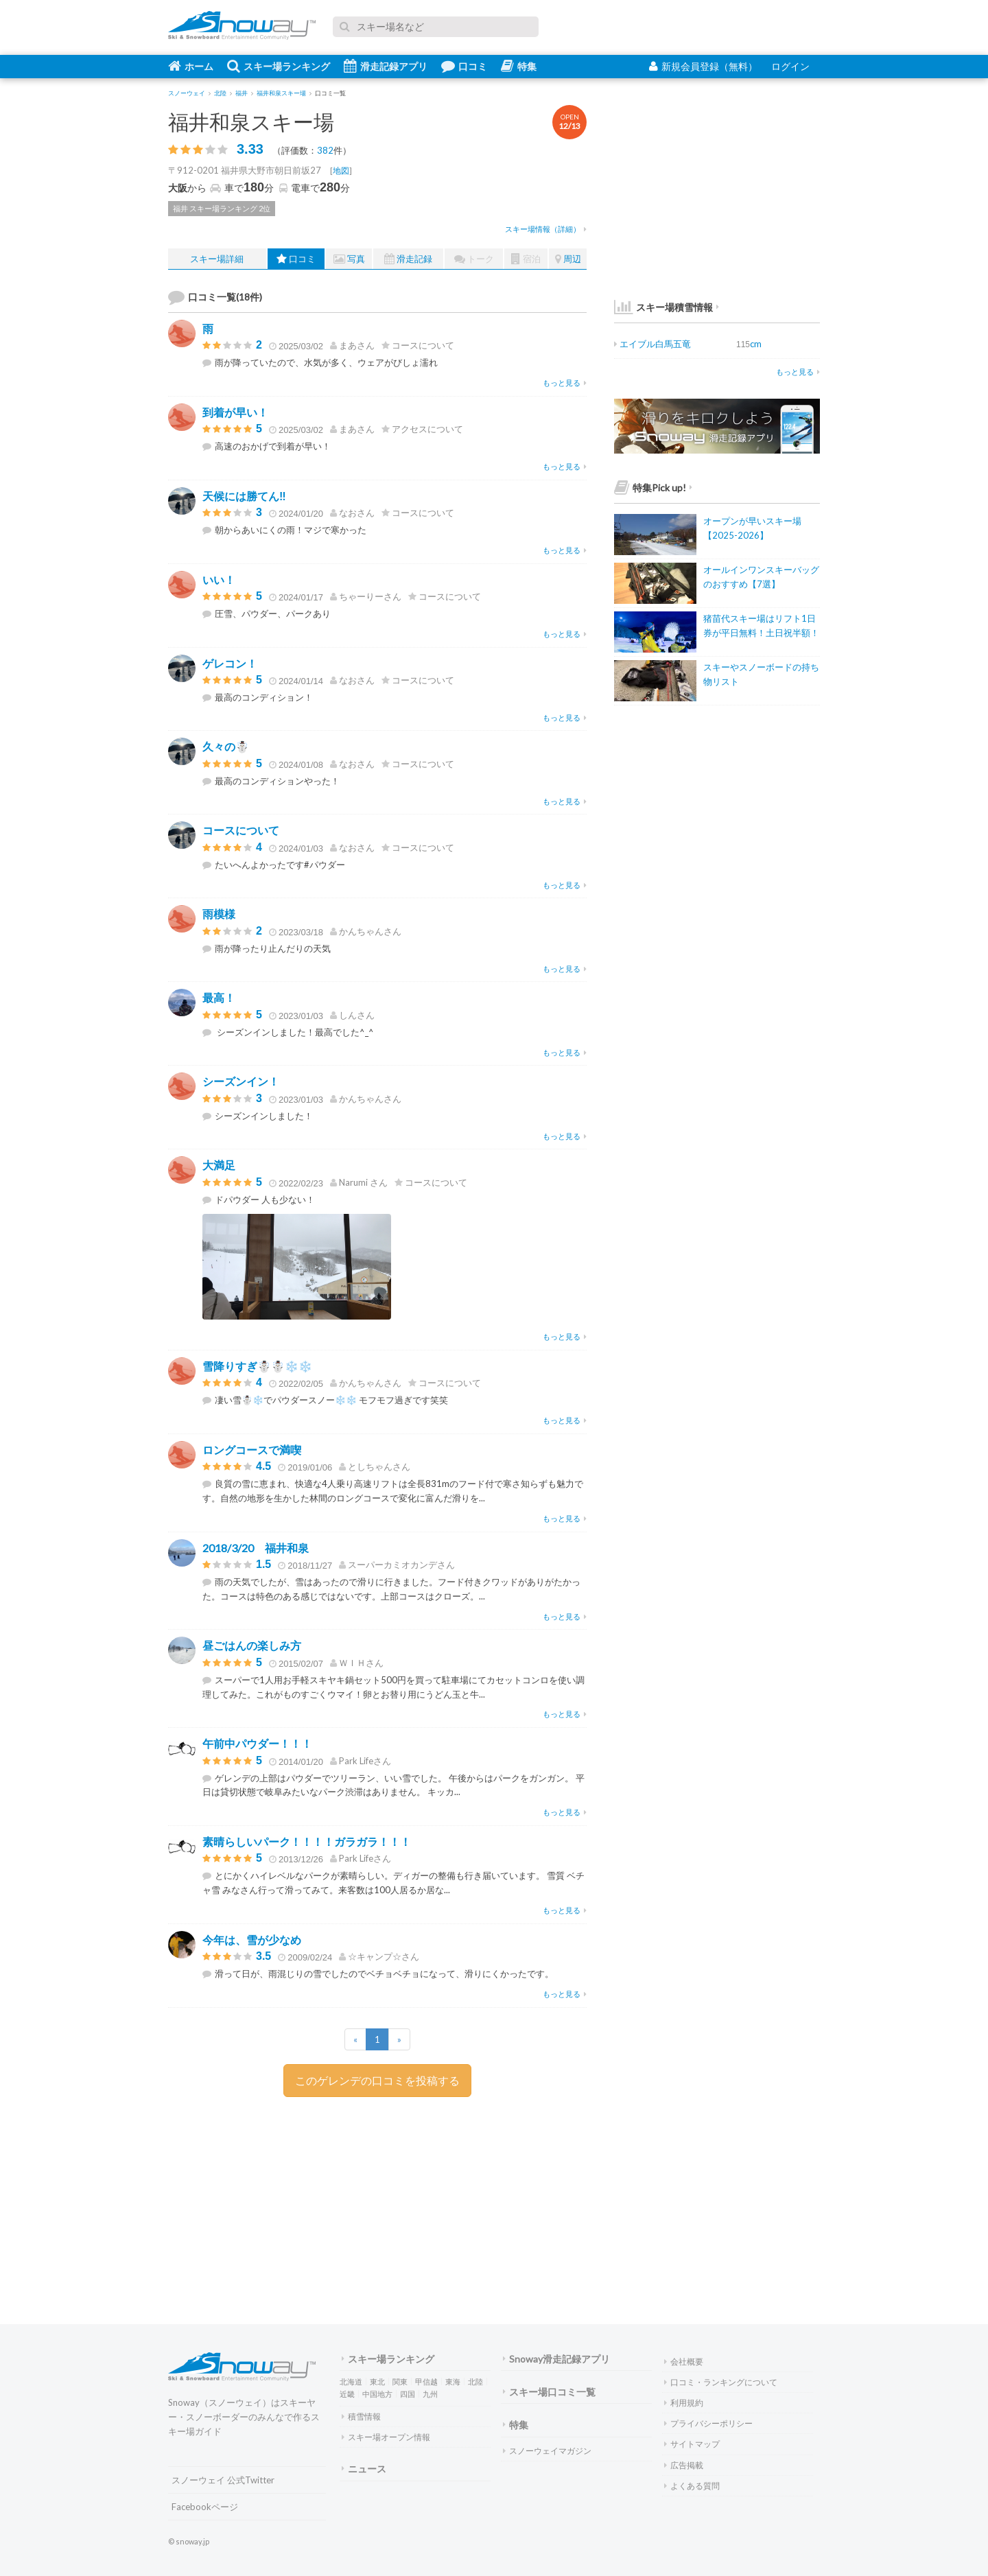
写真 (349, 259)
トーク (474, 259)
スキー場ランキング (278, 66)
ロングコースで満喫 (251, 1449)
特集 (519, 66)
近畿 (347, 2393)
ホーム (190, 66)
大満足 (218, 1164)
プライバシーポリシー (708, 2423)
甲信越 (426, 2381)
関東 (400, 2381)
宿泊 (526, 259)
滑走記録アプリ (385, 66)
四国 (407, 2393)
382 (325, 150)
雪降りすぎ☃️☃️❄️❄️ (257, 1365)
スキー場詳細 (217, 258)
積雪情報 (361, 2416)
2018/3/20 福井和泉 (255, 1547)
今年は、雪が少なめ (251, 1939)
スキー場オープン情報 (386, 2437)
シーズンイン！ (240, 1081)
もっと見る (565, 382)
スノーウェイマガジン (547, 2451)
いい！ (218, 579)
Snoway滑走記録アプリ (556, 2359)
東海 (452, 2381)
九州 (430, 2393)
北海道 (351, 2381)
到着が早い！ (235, 412)
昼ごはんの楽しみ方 (251, 1645)
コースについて (240, 829)
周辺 (568, 259)
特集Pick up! (653, 487)
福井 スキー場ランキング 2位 (221, 208)
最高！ (218, 997)
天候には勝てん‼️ (244, 495)
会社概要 (683, 2361)
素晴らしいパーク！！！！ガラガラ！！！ (306, 1841)
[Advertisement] (484, 2203)
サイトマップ (692, 2444)
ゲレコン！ (229, 663)
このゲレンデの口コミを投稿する (377, 2080)
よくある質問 (692, 2486)
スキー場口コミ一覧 (549, 2392)
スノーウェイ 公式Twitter (223, 2479)
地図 (341, 170)
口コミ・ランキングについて (720, 2382)
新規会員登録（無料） (703, 66)
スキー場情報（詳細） (546, 228)
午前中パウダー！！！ (257, 1743)
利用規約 (683, 2403)
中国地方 (377, 2393)
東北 (377, 2381)
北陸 (475, 2381)
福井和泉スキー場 (251, 121)
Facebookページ (205, 2506)
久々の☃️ (225, 746)
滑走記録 (408, 259)
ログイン (790, 66)
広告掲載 (683, 2465)
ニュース (364, 2468)
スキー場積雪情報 (663, 307)
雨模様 (218, 913)
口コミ (464, 66)
